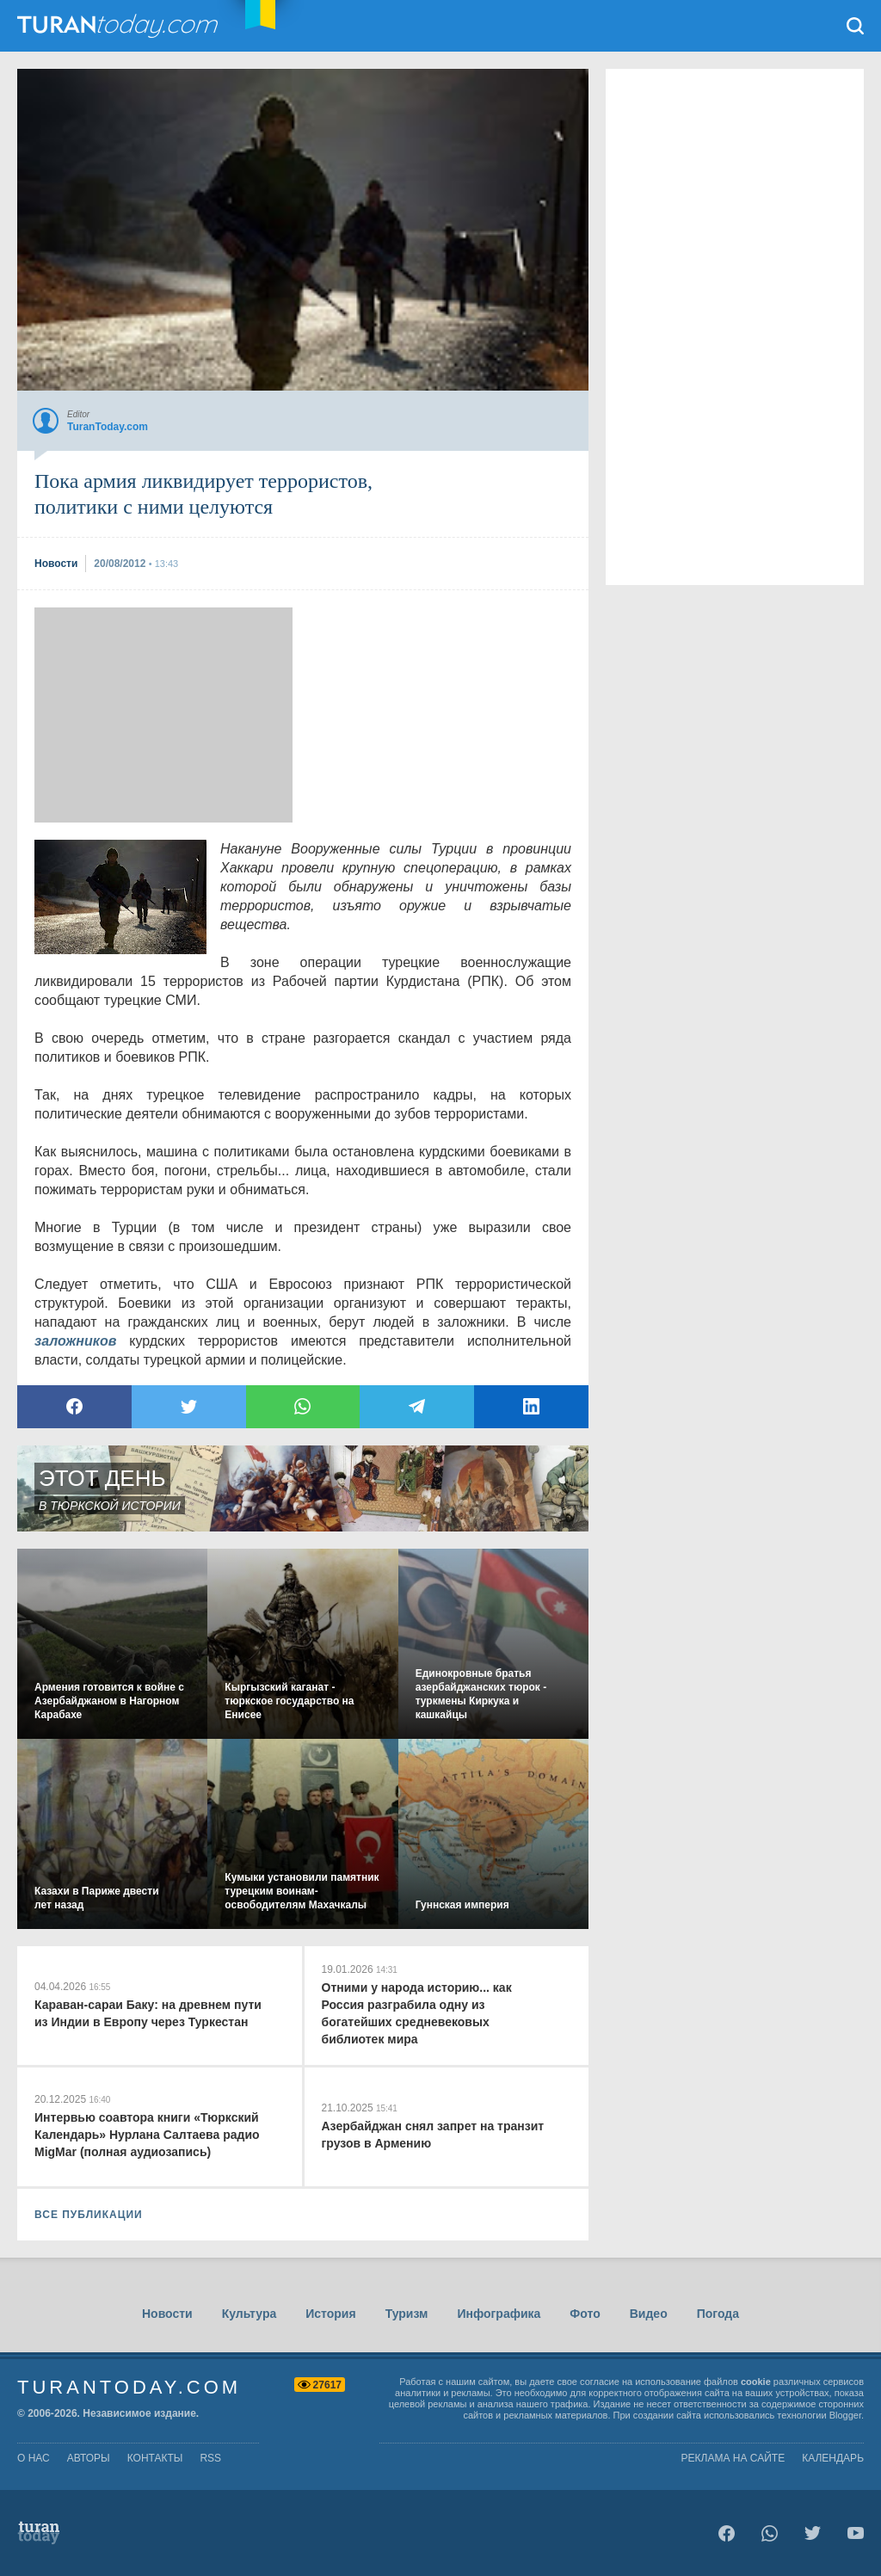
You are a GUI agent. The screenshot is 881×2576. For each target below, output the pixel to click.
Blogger (845, 2415)
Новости (167, 2313)
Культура (249, 2313)
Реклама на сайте (733, 2458)
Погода (718, 2313)
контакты (155, 2458)
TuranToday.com (119, 26)
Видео (649, 2313)
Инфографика (498, 2313)
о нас (33, 2458)
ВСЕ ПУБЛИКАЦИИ (88, 2215)
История (330, 2313)
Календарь (833, 2458)
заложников (75, 1341)
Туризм (406, 2313)
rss (210, 2458)
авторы (88, 2458)
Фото (585, 2313)
